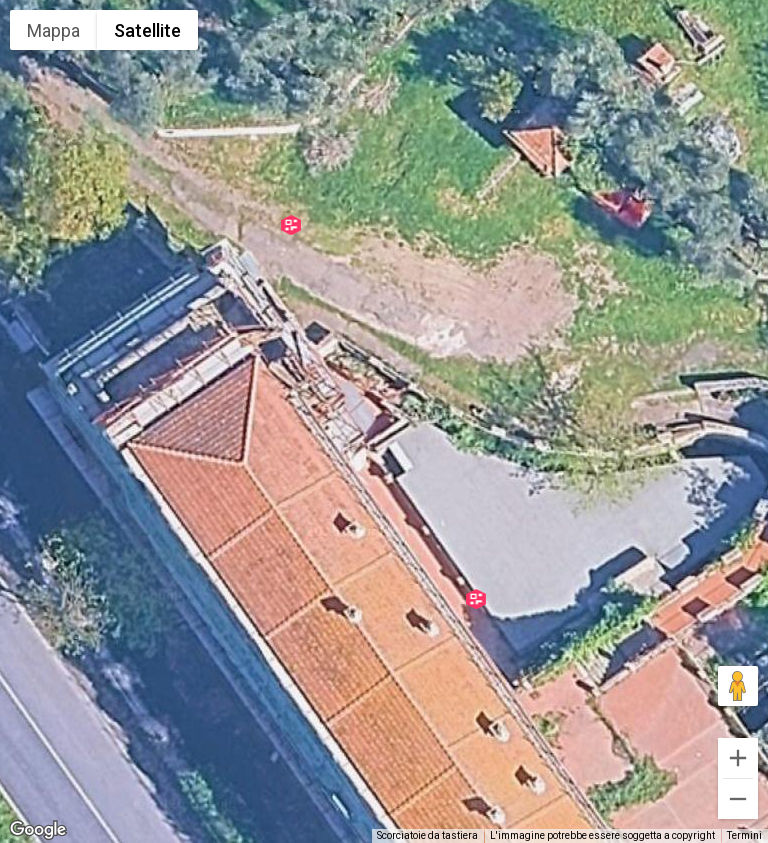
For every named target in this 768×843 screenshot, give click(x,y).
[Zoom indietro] (738, 799)
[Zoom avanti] (738, 758)
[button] (291, 225)
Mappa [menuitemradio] (53, 30)
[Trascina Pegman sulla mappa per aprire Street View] (738, 686)
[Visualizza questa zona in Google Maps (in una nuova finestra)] (38, 830)
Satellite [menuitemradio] (147, 30)
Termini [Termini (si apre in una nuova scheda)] (744, 835)
